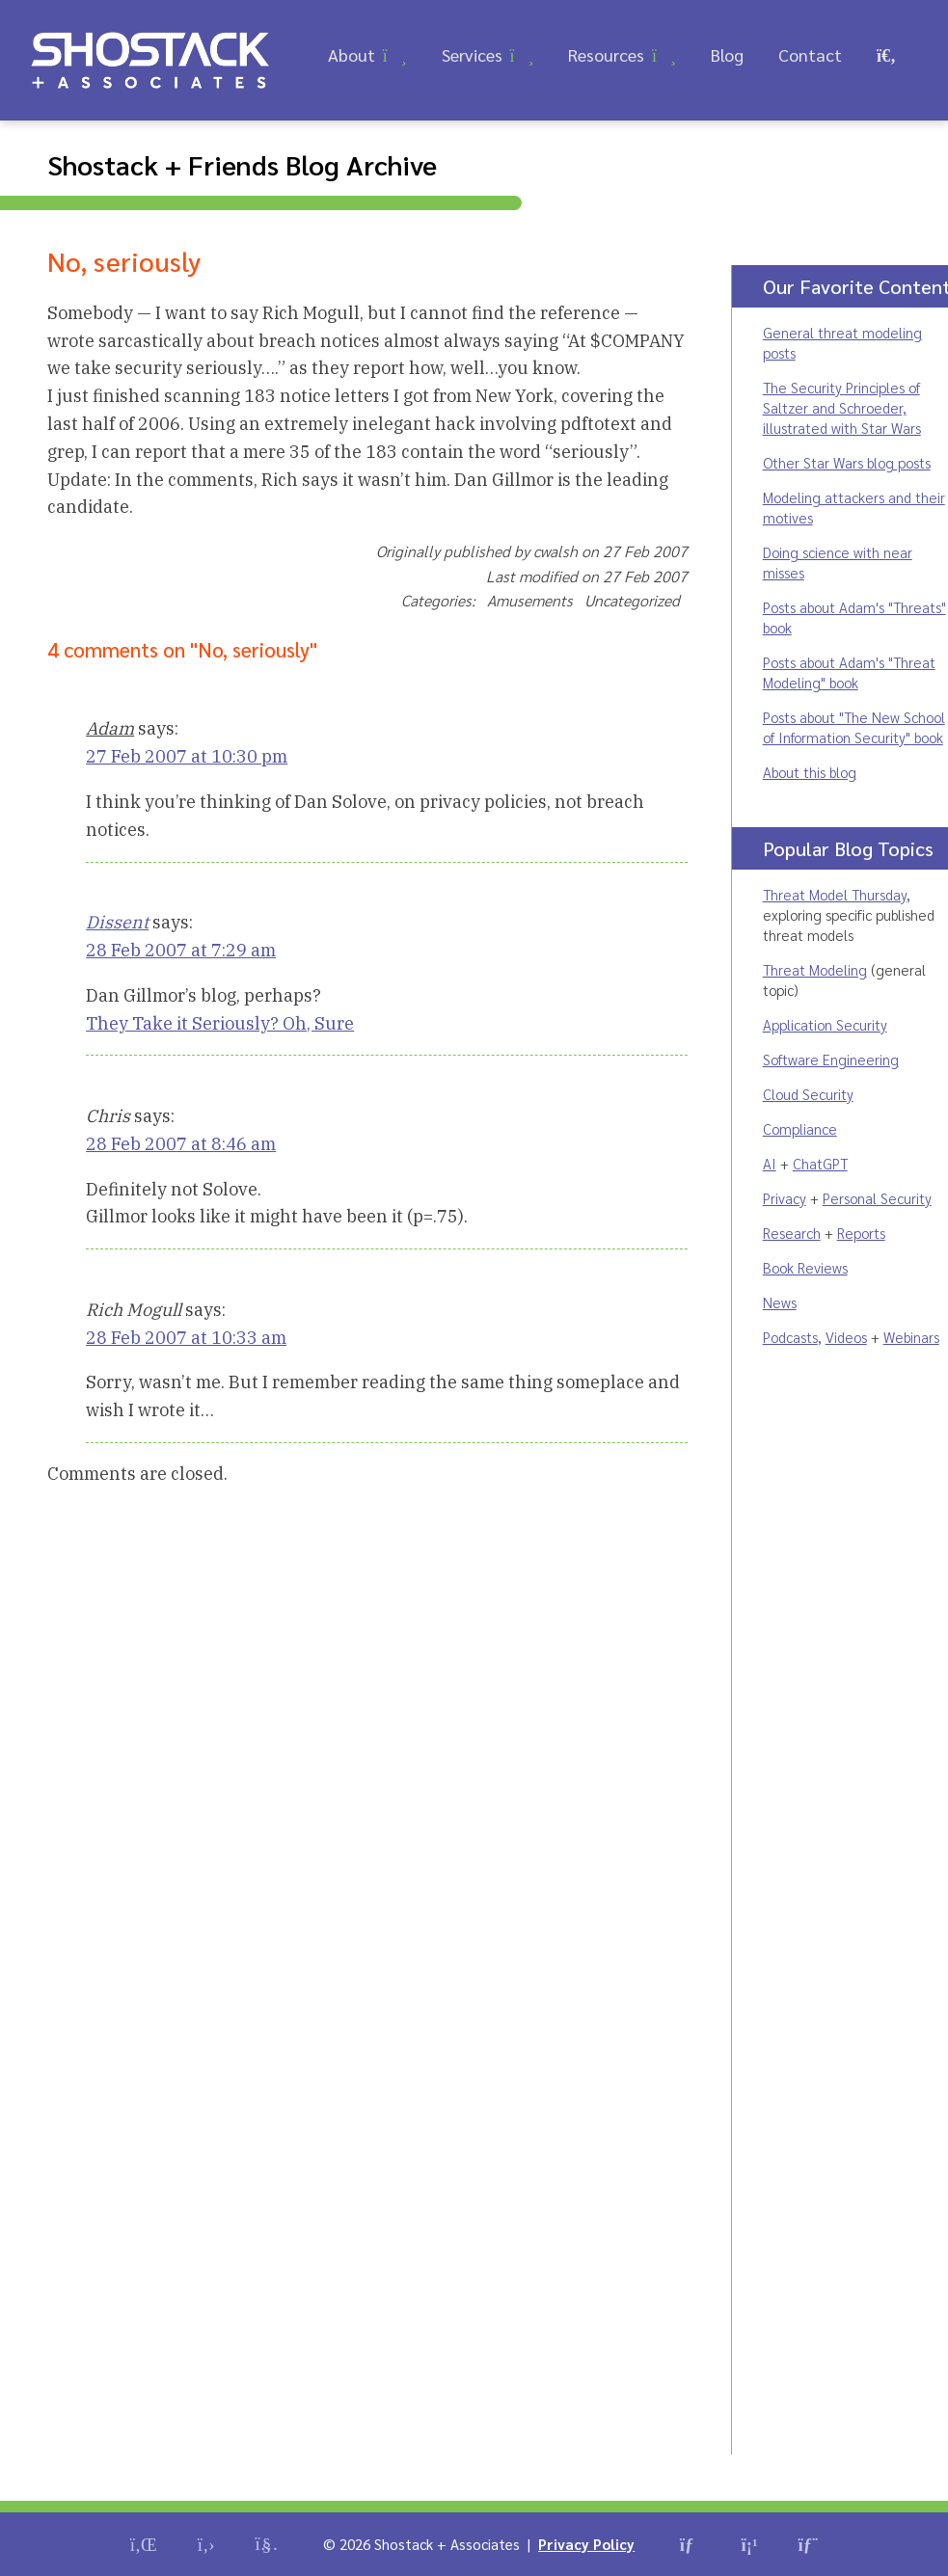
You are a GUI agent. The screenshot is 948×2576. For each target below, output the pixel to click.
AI (769, 1163)
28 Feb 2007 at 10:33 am (186, 1338)
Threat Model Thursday (835, 894)
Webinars (911, 1337)
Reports (861, 1232)
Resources (606, 54)
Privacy (784, 1198)
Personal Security (877, 1198)
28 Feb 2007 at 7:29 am (181, 950)
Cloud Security (808, 1094)
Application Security (825, 1024)
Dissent (117, 922)
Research (792, 1232)
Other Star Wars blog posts (847, 462)
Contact (810, 54)
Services (472, 54)
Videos (846, 1337)
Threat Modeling (815, 969)
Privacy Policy (586, 2544)
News (780, 1302)
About (351, 54)
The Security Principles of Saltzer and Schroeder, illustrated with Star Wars (842, 407)
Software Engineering (831, 1059)
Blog (727, 54)
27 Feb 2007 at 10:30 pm (186, 756)
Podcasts (790, 1337)
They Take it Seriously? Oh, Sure (220, 1023)
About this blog (809, 772)
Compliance (800, 1128)
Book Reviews (805, 1267)
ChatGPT (820, 1163)
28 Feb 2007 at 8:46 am (181, 1144)
